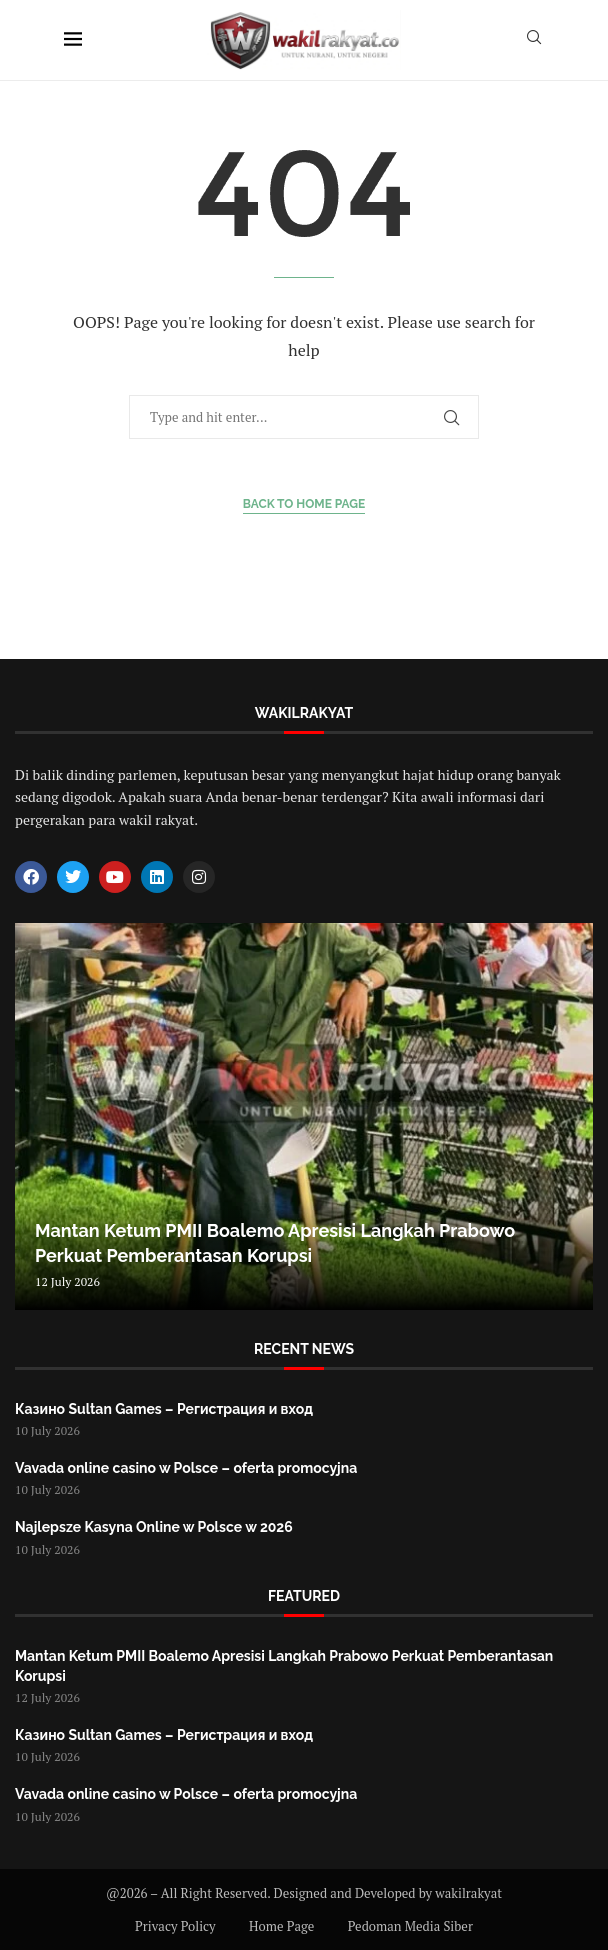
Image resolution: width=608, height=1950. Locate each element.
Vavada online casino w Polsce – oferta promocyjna (186, 1468)
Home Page (281, 1926)
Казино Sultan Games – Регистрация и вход (164, 1409)
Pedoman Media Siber (410, 1926)
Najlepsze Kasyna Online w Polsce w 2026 (154, 1527)
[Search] (534, 39)
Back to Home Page (304, 504)
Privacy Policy (175, 1926)
